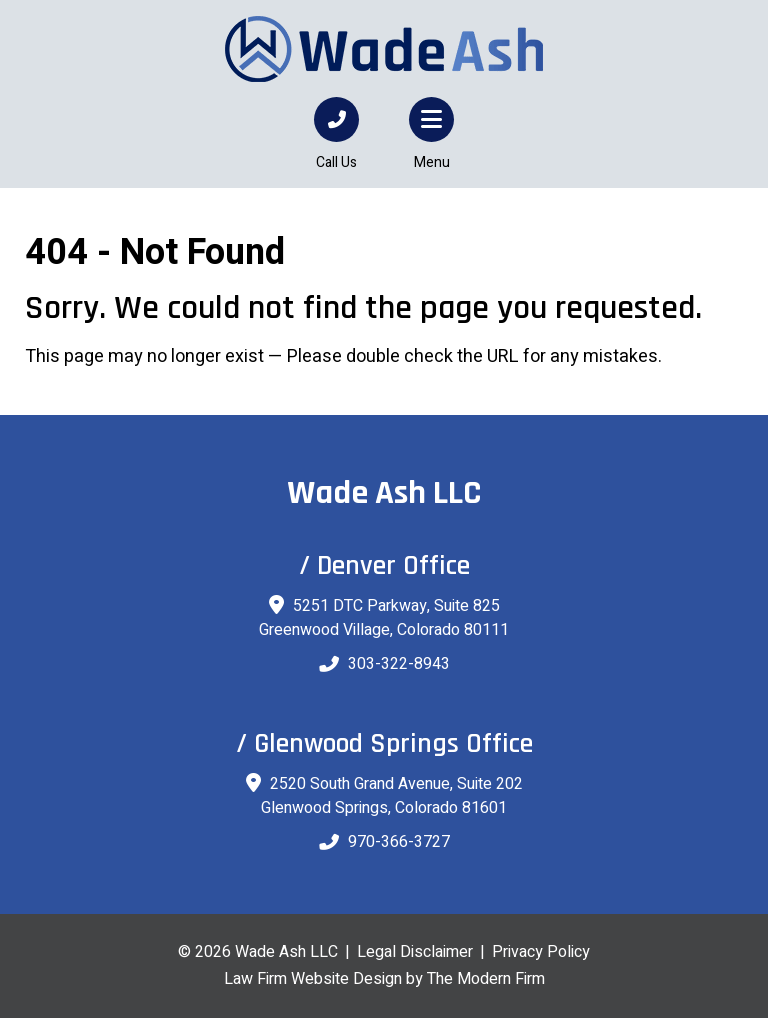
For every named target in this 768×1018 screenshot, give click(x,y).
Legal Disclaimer (415, 952)
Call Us (336, 162)
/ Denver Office (384, 566)
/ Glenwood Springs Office (384, 744)
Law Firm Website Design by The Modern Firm (384, 979)
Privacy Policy (541, 952)
